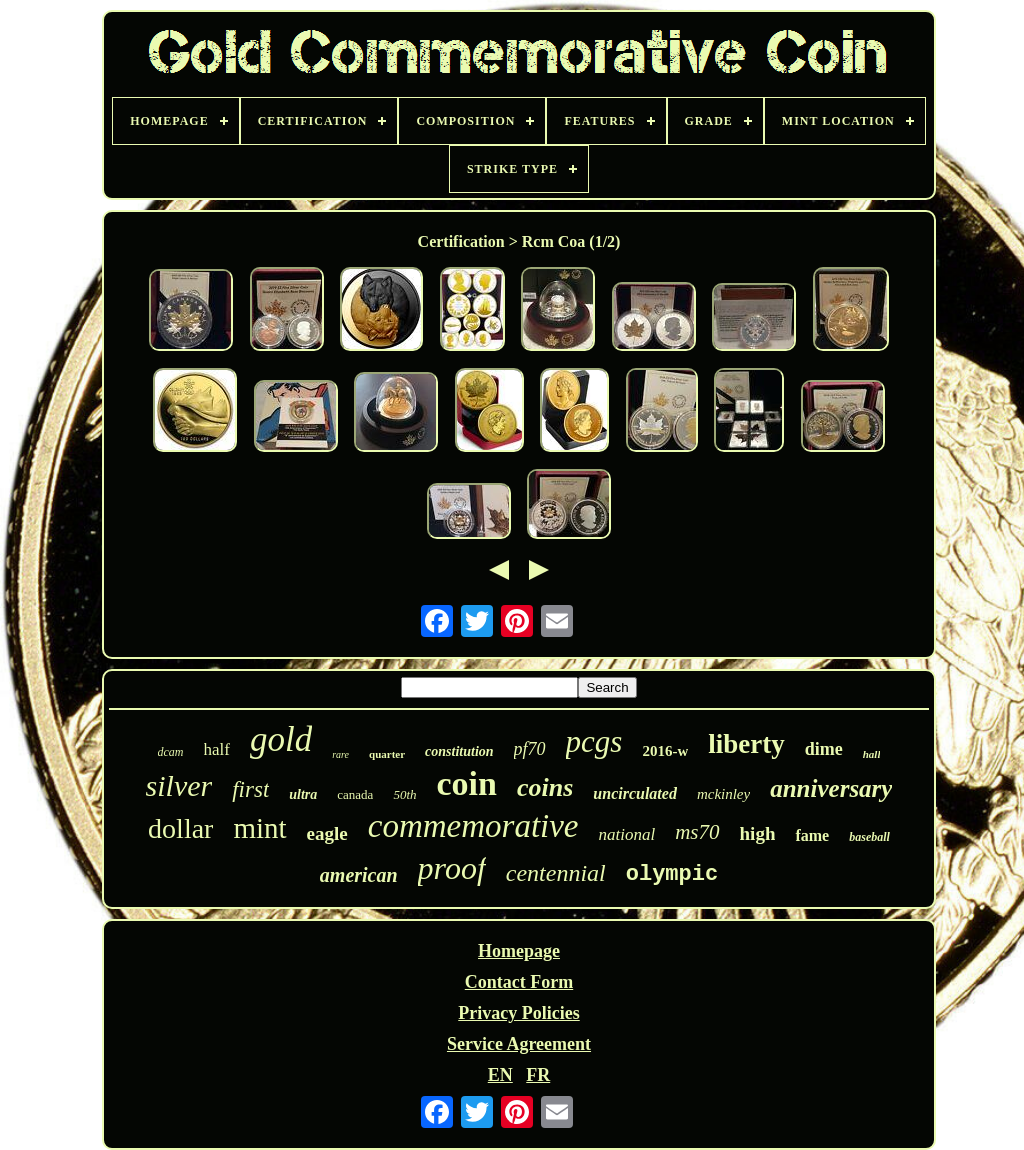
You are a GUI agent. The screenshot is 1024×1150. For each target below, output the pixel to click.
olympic (672, 874)
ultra (303, 794)
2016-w (665, 751)
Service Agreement (519, 1044)
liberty (746, 744)
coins (545, 787)
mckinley (723, 794)
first (250, 789)
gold (281, 739)
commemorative (473, 826)
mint (259, 828)
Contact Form (519, 982)
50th (404, 794)
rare (340, 754)
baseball (869, 837)
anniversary (831, 788)
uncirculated (635, 793)
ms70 (697, 832)
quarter (387, 754)
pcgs (594, 741)
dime (824, 749)
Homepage (519, 951)
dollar (180, 828)
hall (872, 754)
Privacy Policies (518, 1013)
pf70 (530, 749)
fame (812, 835)
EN (500, 1075)
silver (179, 785)
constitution (459, 751)
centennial (556, 873)
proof (452, 868)
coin (467, 783)
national (627, 834)
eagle (327, 833)
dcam (171, 752)
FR (538, 1075)
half (217, 749)
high (758, 833)
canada (355, 794)
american (359, 875)
